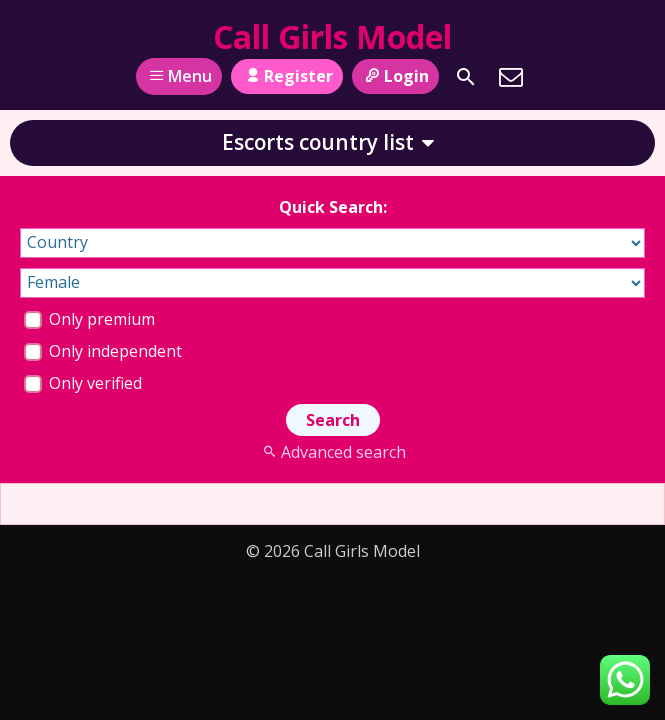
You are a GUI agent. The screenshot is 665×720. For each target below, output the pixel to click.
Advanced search (332, 452)
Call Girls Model (332, 36)
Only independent (103, 351)
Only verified (83, 383)
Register (286, 76)
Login (395, 76)
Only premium (89, 319)
